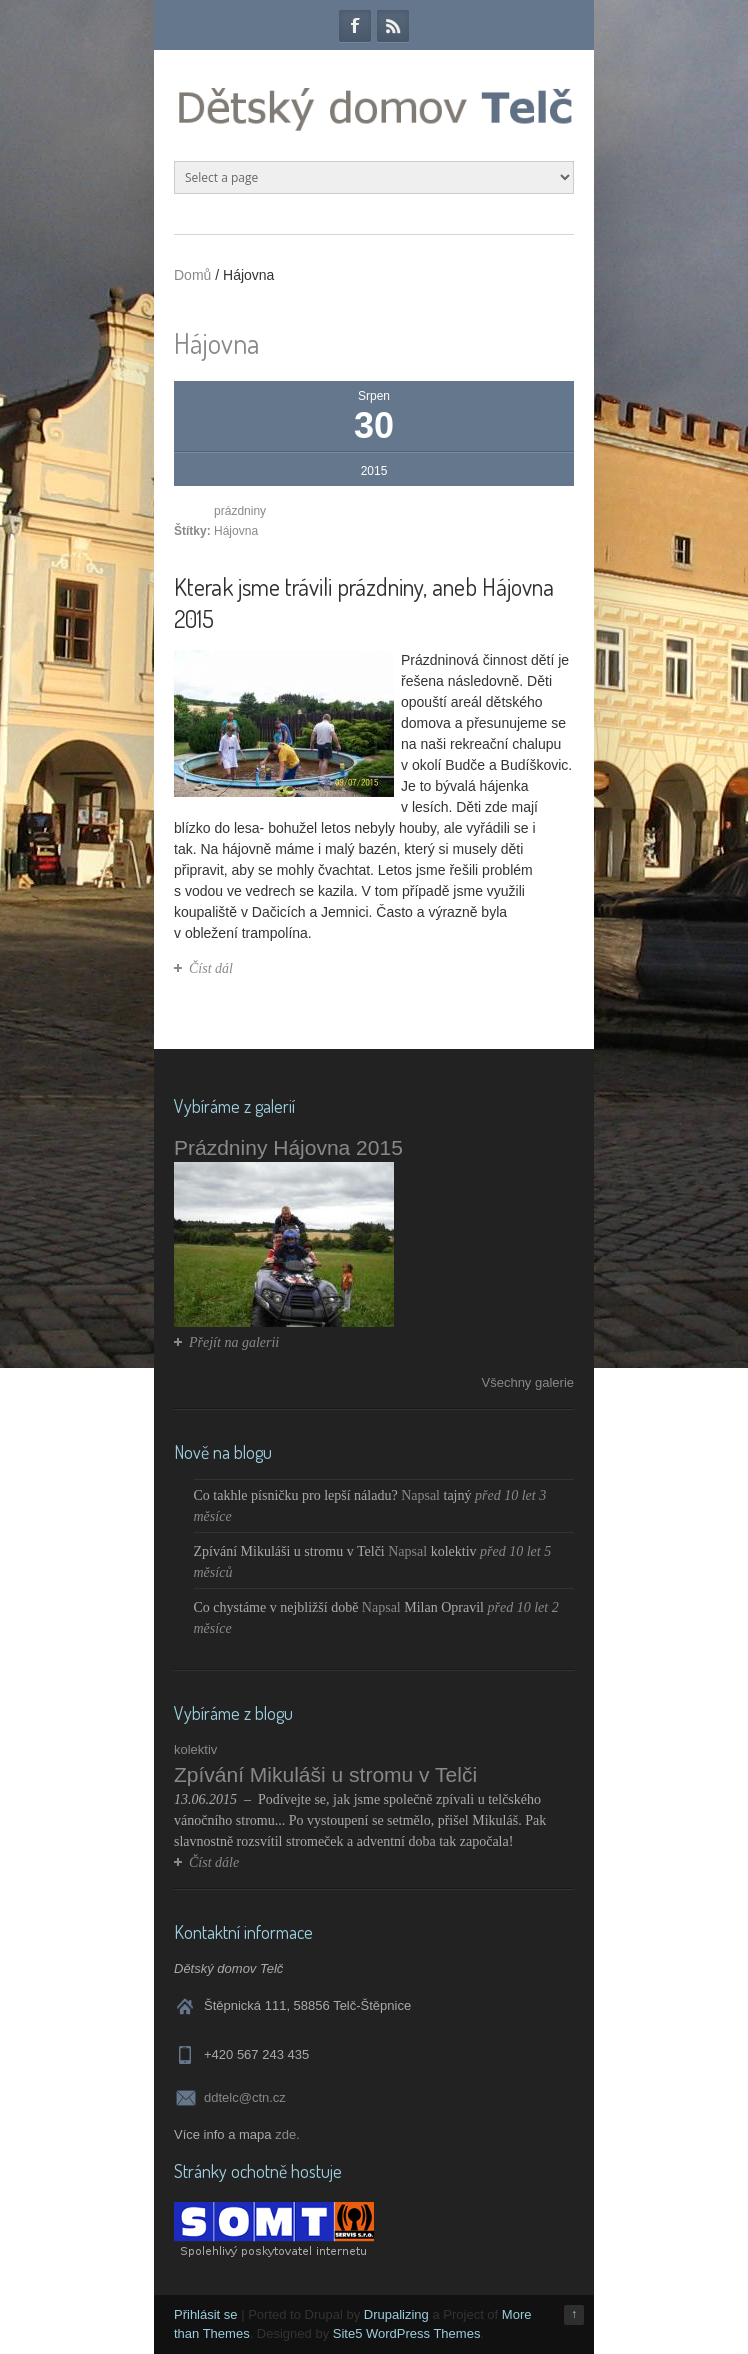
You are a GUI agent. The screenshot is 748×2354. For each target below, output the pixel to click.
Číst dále (214, 1862)
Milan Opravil (444, 1607)
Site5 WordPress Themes (407, 2333)
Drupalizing (396, 2314)
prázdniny (240, 511)
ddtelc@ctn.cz (245, 2097)
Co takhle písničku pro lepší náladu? (296, 1495)
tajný (458, 1495)
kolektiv (454, 1551)
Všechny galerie (528, 1382)
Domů (192, 275)
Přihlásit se (206, 2314)
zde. (287, 2134)
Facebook (355, 26)
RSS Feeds (393, 26)
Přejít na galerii (234, 1342)
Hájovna (236, 531)
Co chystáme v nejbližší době (276, 1607)
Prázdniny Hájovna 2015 (288, 1147)
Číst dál (211, 968)
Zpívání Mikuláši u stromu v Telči (289, 1551)
